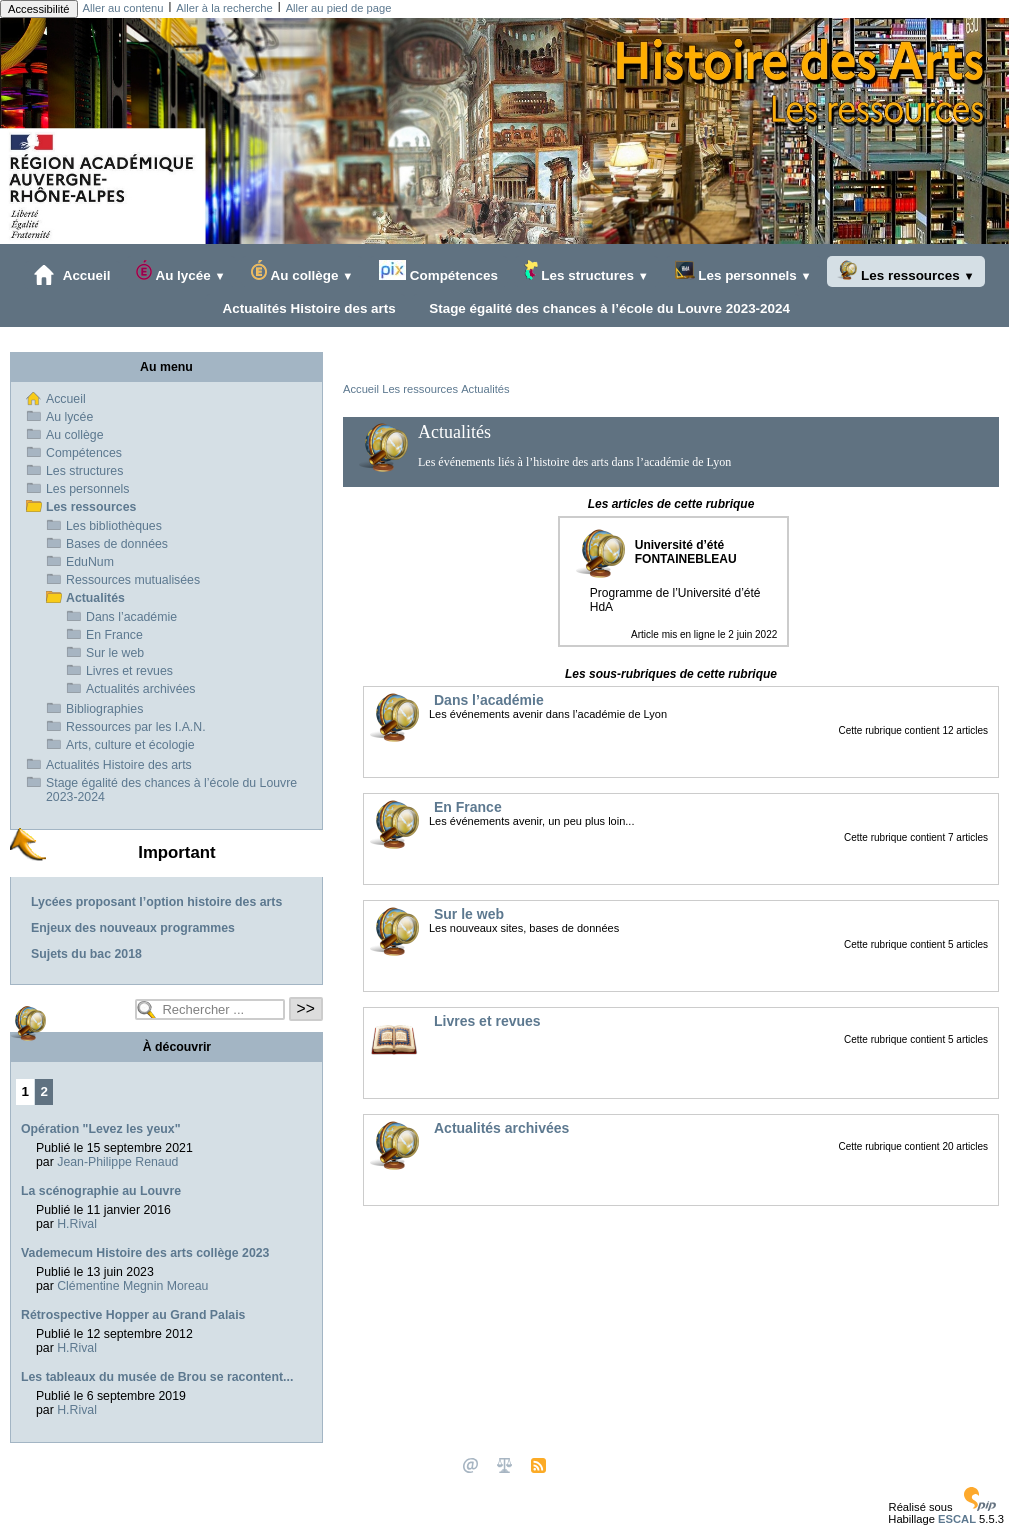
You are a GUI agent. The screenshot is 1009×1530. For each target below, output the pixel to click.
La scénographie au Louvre (101, 1191)
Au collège (302, 271)
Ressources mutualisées (133, 580)
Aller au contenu (123, 8)
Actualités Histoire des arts (305, 308)
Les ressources (905, 271)
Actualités (485, 389)
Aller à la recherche (224, 8)
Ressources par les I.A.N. (136, 727)
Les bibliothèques (114, 526)
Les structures (586, 271)
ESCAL (957, 1519)
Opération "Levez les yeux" (101, 1129)
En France (114, 635)
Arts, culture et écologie (130, 745)
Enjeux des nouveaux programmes (133, 928)
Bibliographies (104, 709)
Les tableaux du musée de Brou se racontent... (157, 1377)
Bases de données (117, 544)
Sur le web (115, 653)
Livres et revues (129, 671)
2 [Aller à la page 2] (44, 1091)
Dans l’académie (131, 617)
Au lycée (180, 271)
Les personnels (743, 271)
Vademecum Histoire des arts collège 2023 (145, 1253)
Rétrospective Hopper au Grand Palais (133, 1315)
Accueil (72, 275)
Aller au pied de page (339, 8)
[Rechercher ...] (210, 1009)
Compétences (438, 271)
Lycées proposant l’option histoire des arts (156, 902)
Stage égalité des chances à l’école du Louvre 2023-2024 (606, 308)
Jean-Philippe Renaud (117, 1162)
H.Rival (77, 1224)
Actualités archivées (141, 689)
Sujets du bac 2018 (86, 954)
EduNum (90, 562)
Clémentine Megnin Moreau (132, 1286)
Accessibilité (39, 9)
